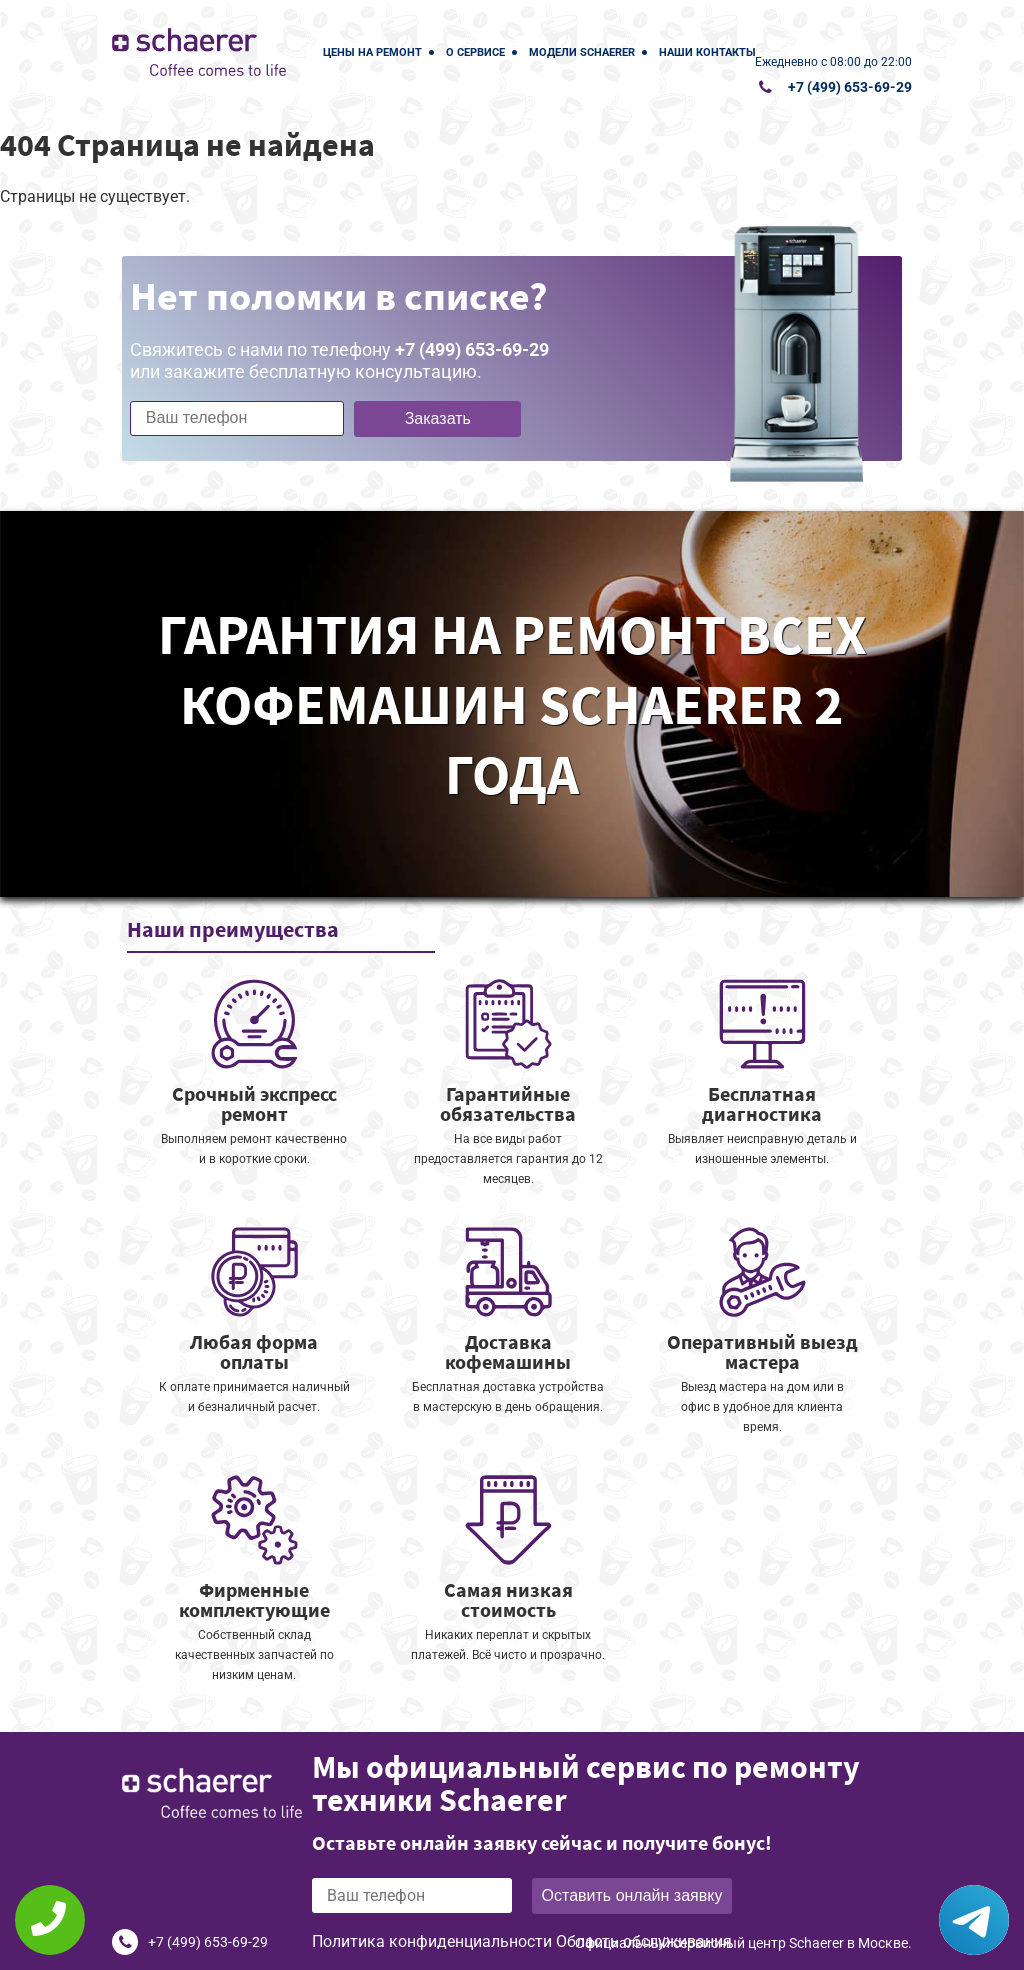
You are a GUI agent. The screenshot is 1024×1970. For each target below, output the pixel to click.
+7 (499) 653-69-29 (850, 87)
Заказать (438, 418)
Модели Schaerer (582, 52)
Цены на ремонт (372, 52)
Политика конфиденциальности (432, 1941)
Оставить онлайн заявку (632, 1895)
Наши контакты (707, 52)
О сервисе (475, 52)
